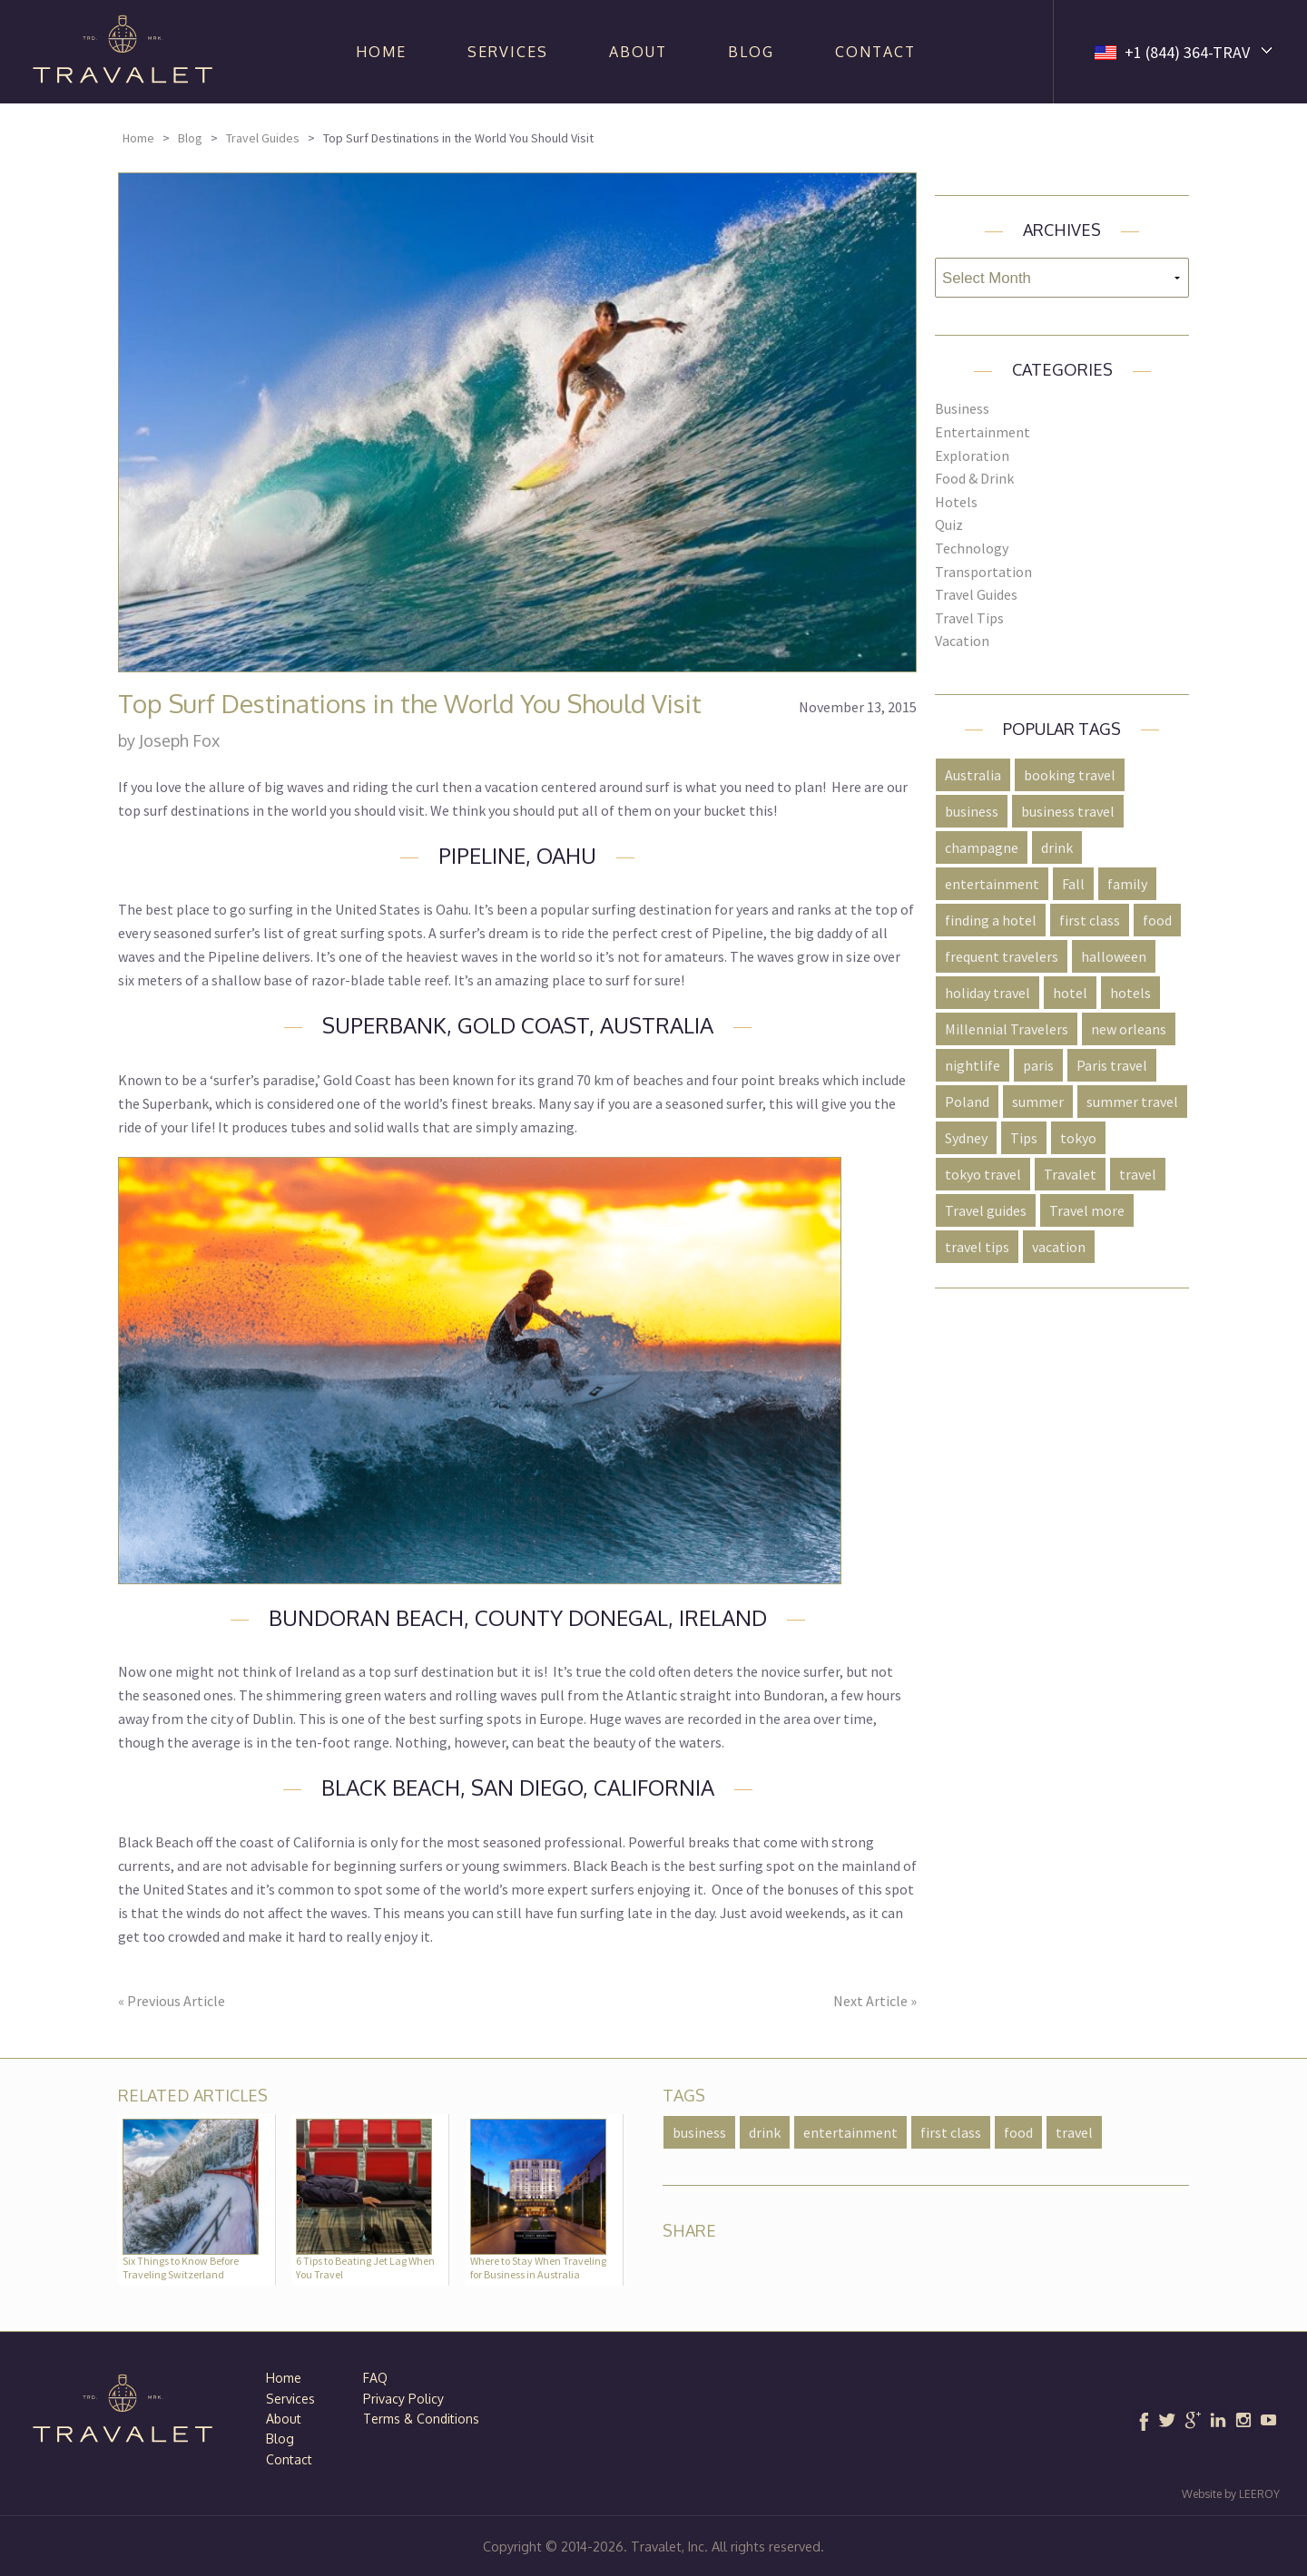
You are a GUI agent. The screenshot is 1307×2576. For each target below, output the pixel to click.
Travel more (1087, 1210)
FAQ (375, 2377)
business (971, 811)
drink (1057, 847)
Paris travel (1111, 1065)
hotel (1070, 993)
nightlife (972, 1065)
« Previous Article (171, 2001)
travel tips (977, 1247)
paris (1038, 1065)
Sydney (966, 1138)
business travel (1068, 811)
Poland (967, 1101)
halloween (1113, 956)
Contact (875, 52)
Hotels (956, 502)
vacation (1059, 1247)
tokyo (1078, 1138)
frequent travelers (1001, 956)
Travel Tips (969, 618)
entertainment (992, 884)
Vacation (962, 641)
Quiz (949, 524)
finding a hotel (991, 920)
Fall (1073, 884)
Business (962, 408)
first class (1089, 920)
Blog (751, 52)
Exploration (972, 455)
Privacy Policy (403, 2398)
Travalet (1070, 1174)
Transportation (983, 572)
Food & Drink (974, 478)
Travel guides (986, 1210)
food (1157, 920)
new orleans (1128, 1029)
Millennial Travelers (1006, 1029)
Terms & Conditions (421, 2418)
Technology (971, 548)
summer (1038, 1101)
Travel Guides (263, 138)
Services (507, 52)
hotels (1130, 993)
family (1127, 884)
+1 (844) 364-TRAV (1187, 52)
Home (381, 52)
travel (1137, 1174)
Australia (973, 775)
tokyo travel (983, 1174)
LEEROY (1259, 2494)
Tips (1023, 1138)
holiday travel (987, 993)
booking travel (1069, 775)
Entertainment (982, 432)
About (638, 52)
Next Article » (875, 2001)
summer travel (1132, 1101)
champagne (981, 847)
